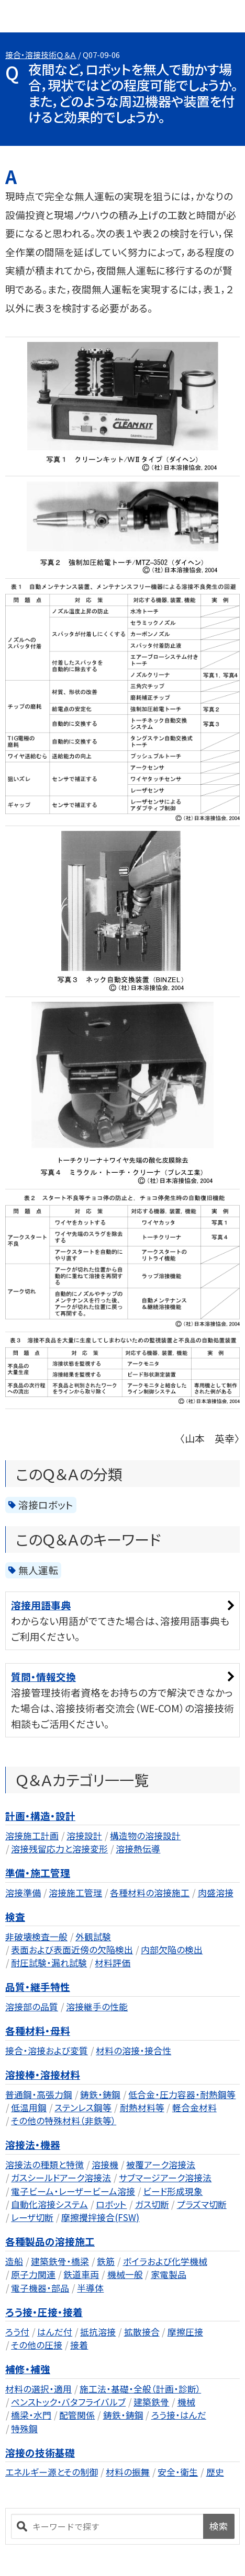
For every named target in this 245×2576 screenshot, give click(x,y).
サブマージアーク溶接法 (165, 2177)
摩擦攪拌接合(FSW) (100, 2217)
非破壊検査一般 (36, 1936)
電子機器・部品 (40, 2287)
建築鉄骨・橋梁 (60, 2261)
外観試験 (93, 1936)
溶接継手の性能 (97, 2006)
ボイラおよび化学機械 (165, 2261)
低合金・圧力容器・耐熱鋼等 (182, 2094)
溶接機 (105, 2164)
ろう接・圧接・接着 (44, 2312)
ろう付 (17, 2331)
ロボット (111, 2204)
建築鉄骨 (151, 2401)
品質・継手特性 (37, 1986)
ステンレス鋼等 (83, 2107)
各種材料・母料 (37, 2030)
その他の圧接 (36, 2344)
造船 (14, 2261)
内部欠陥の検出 (172, 1949)
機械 (186, 2401)
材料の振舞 (128, 2471)
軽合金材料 (194, 2107)
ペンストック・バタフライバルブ (68, 2401)
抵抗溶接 (98, 2331)
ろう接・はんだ (178, 2414)
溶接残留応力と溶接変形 (59, 1848)
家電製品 (168, 2274)
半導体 (90, 2287)
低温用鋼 (29, 2107)
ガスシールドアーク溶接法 (61, 2177)
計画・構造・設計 (40, 1815)
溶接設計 (84, 1835)
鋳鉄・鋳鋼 (100, 2094)
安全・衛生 (178, 2471)
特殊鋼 (24, 2428)
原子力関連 (33, 2274)
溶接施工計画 (32, 1835)
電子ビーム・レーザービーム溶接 (73, 2190)
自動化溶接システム (49, 2204)
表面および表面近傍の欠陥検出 (72, 1949)
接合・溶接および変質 (46, 2050)
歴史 (215, 2471)
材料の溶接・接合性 (133, 2050)
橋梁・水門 (31, 2414)
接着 (79, 2344)
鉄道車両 (81, 2274)
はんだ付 (54, 2331)
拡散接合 (142, 2331)
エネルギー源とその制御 (51, 2471)
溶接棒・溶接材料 (42, 2074)
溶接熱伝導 (138, 1848)
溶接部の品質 (31, 2006)
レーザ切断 (32, 2217)
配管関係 (77, 2414)
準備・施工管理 (37, 1872)
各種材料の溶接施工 (150, 1892)
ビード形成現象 (173, 2190)
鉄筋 (106, 2261)
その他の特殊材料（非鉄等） (63, 2120)
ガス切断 (152, 2204)
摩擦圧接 (185, 2331)
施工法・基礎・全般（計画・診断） (140, 2388)
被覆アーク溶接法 (160, 2164)
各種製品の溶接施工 (50, 2241)
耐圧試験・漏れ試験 (49, 1962)
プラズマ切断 (202, 2204)
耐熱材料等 (142, 2107)
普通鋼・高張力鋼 (38, 2094)
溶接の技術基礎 (40, 2452)
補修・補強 (27, 2369)
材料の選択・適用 (38, 2388)
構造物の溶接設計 (145, 1835)
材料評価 (112, 1962)
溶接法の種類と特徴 (44, 2164)
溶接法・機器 (32, 2144)
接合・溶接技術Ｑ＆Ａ (40, 54)
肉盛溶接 (215, 1892)
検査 (15, 1916)
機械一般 (125, 2274)
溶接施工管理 (75, 1892)
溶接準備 (23, 1892)
